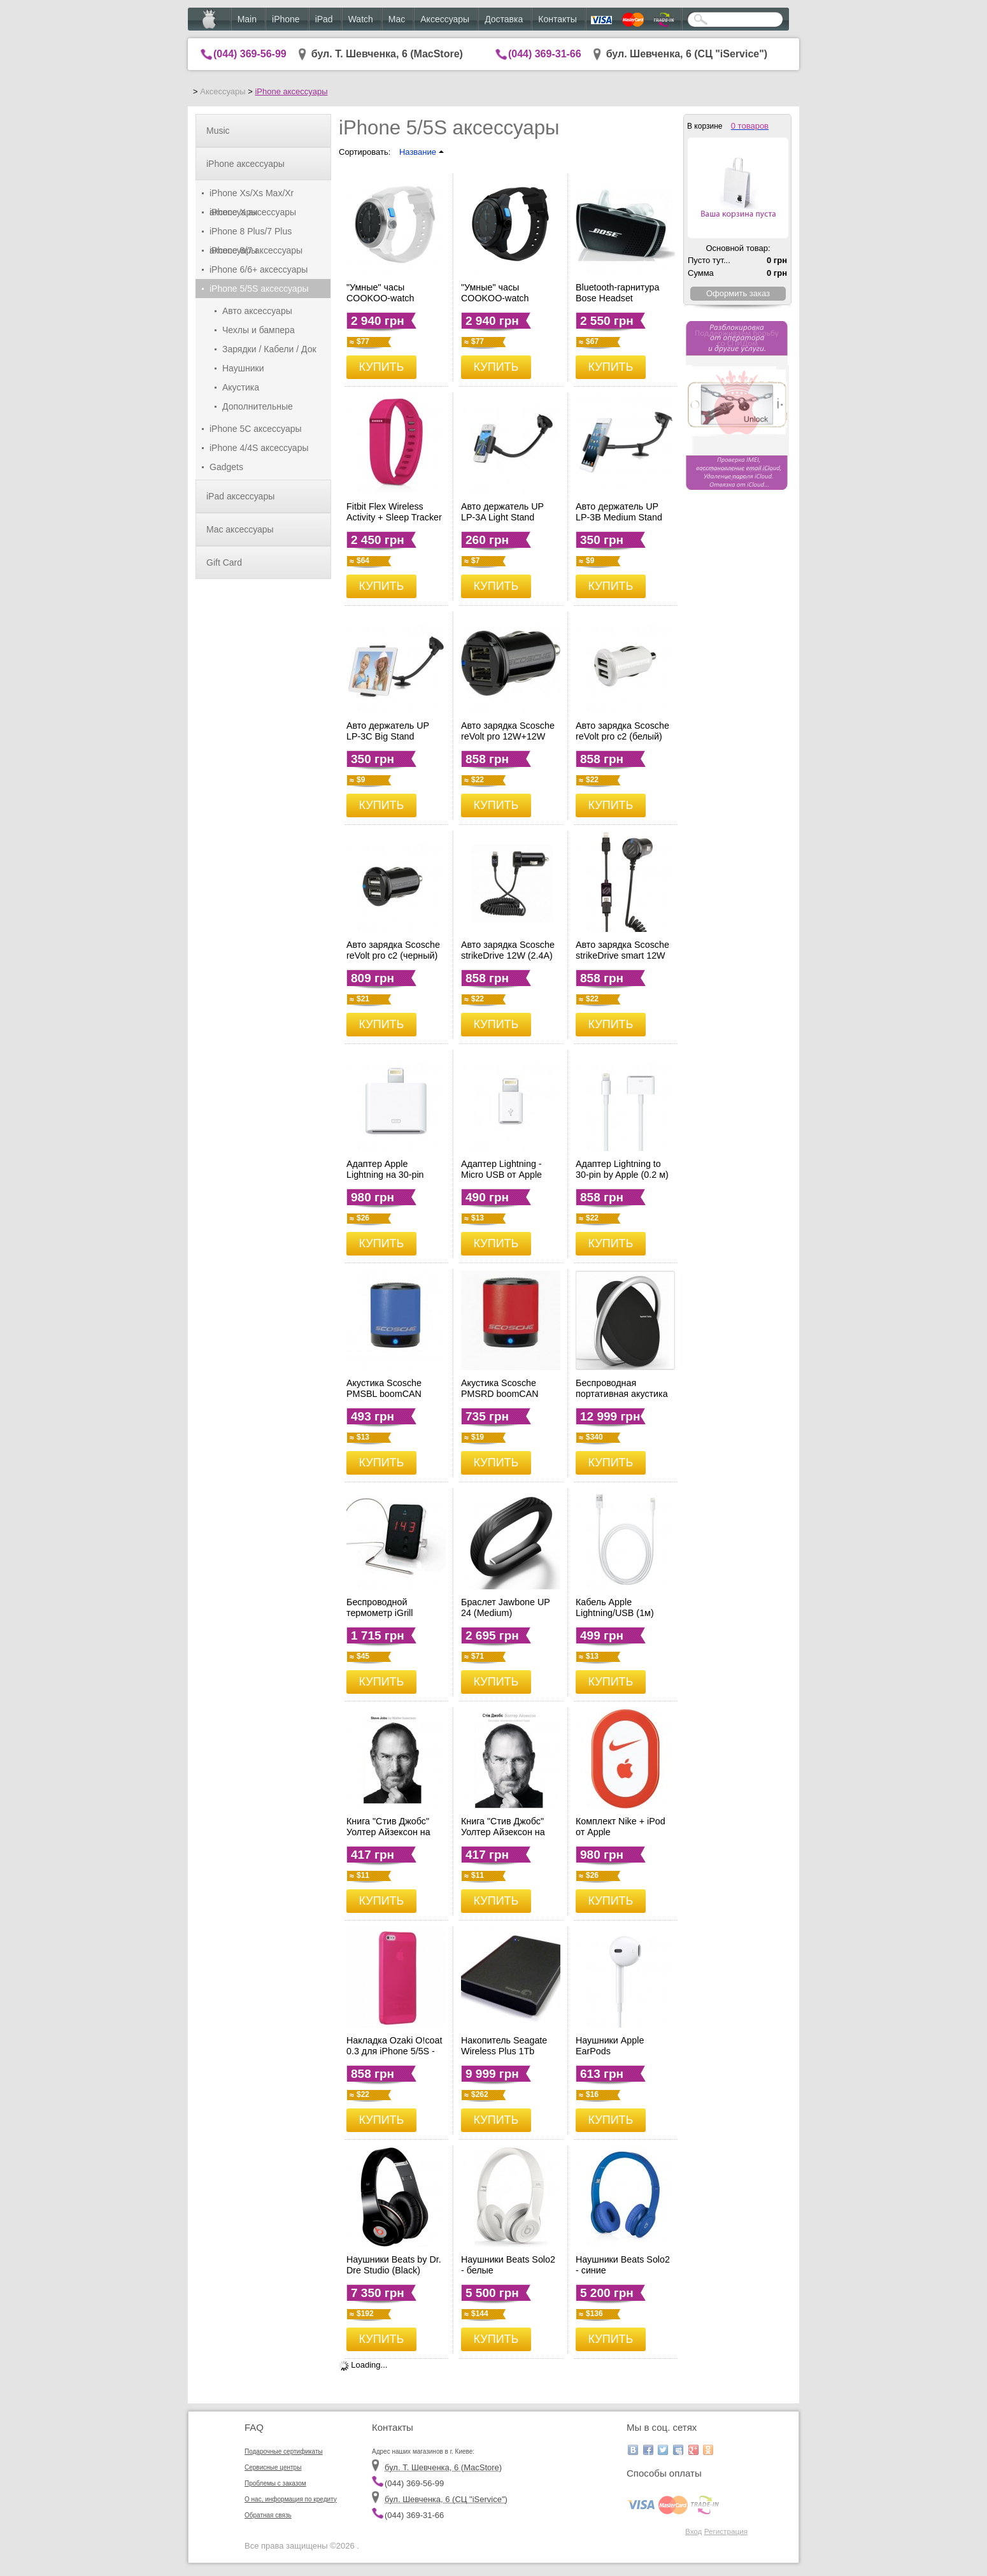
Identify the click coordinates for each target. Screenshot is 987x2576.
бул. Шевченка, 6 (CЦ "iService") (687, 53)
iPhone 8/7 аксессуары (255, 250)
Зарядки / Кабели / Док (269, 349)
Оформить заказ (738, 293)
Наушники (243, 368)
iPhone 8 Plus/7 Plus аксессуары (250, 233)
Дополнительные (257, 406)
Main (247, 19)
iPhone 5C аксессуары (255, 429)
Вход (693, 2531)
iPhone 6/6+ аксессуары (258, 269)
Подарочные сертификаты (284, 2451)
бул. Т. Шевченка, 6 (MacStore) (387, 53)
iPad (324, 19)
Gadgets (226, 467)
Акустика (240, 387)
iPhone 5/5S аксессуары (259, 288)
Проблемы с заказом (275, 2483)
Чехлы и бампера (258, 330)
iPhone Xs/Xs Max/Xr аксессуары (251, 195)
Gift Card (224, 562)
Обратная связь (268, 2515)
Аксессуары (444, 19)
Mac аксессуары (240, 529)
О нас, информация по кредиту (291, 2499)
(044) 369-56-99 (250, 53)
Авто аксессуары (257, 311)
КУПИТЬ (381, 367)
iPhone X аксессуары (252, 212)
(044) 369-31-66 (544, 53)
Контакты (557, 19)
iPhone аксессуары (291, 91)
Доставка (504, 19)
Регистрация (726, 2531)
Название (421, 152)
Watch (360, 19)
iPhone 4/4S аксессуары (259, 448)
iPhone (286, 19)
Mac (396, 19)
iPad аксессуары (240, 496)
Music (218, 130)
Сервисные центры (273, 2467)
